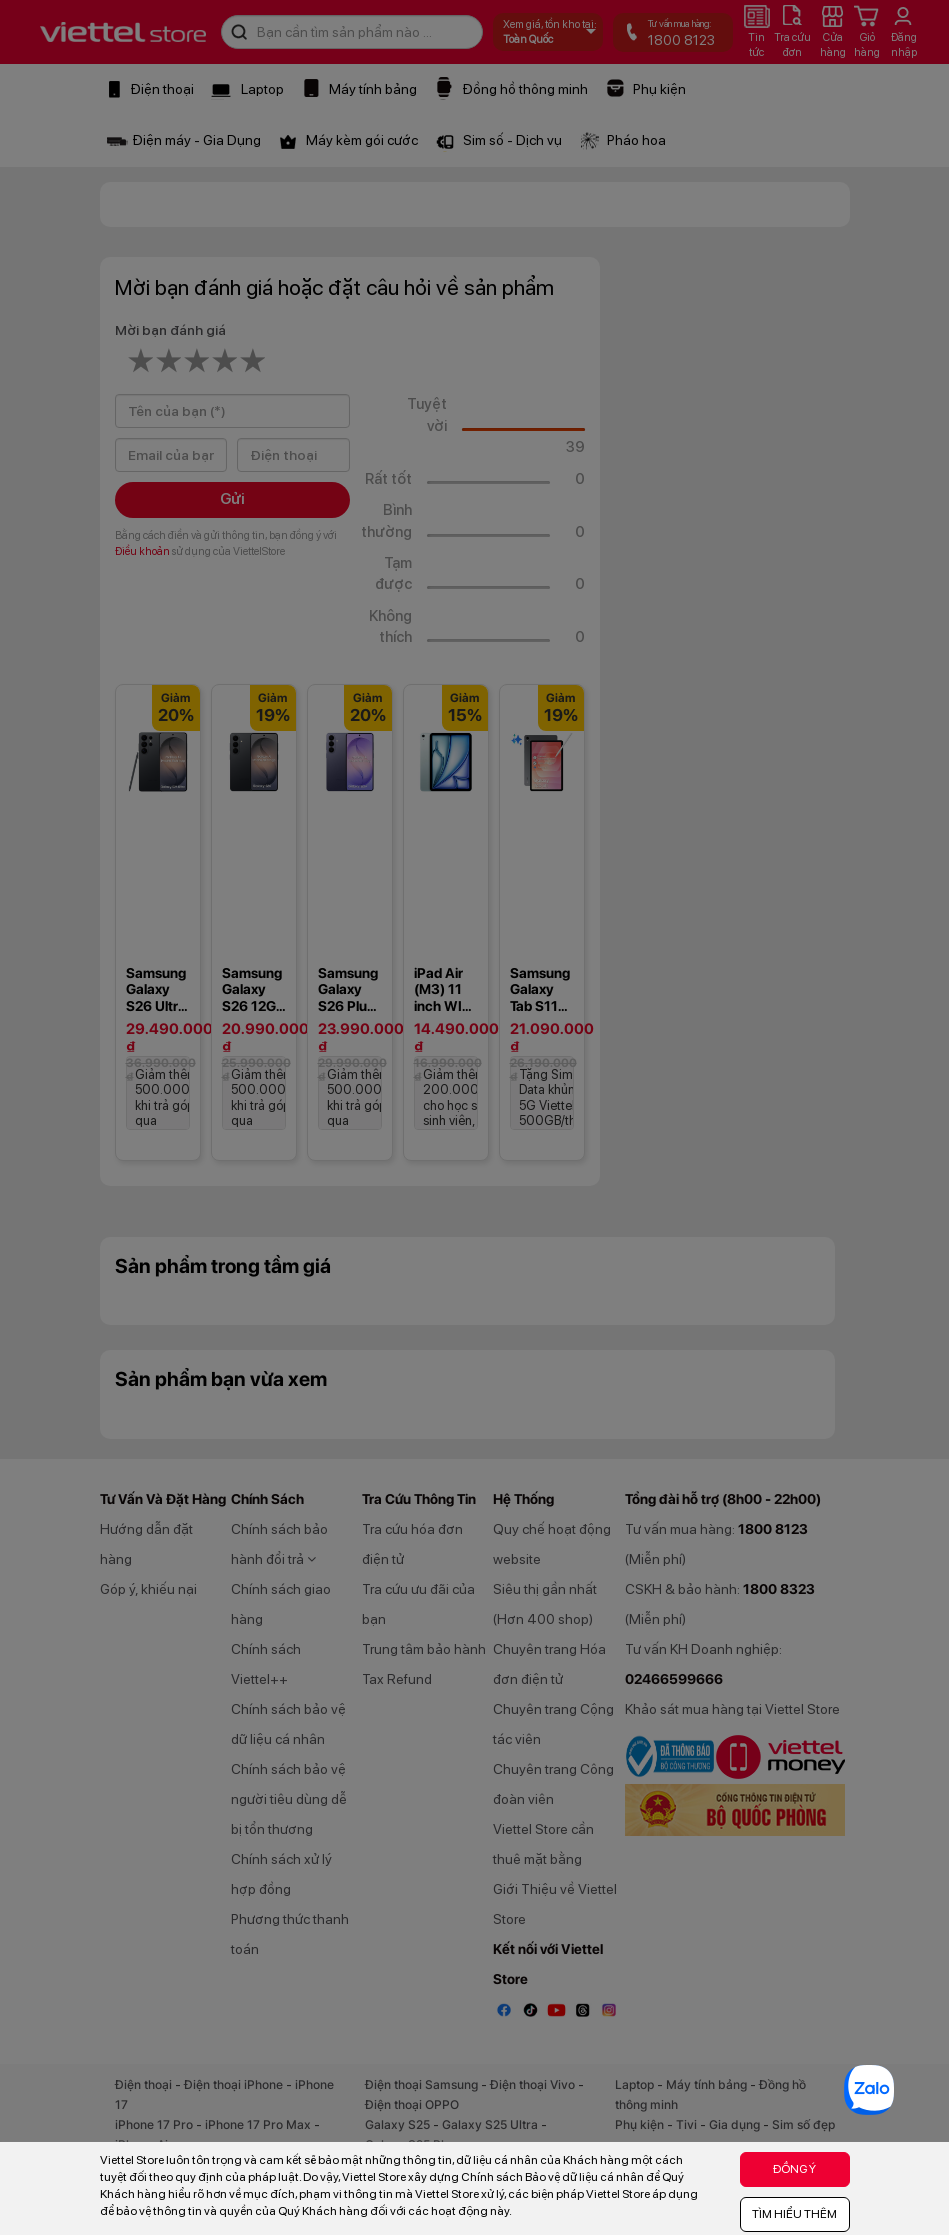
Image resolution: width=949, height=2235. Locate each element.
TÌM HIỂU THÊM (794, 2214)
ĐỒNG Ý (794, 2169)
